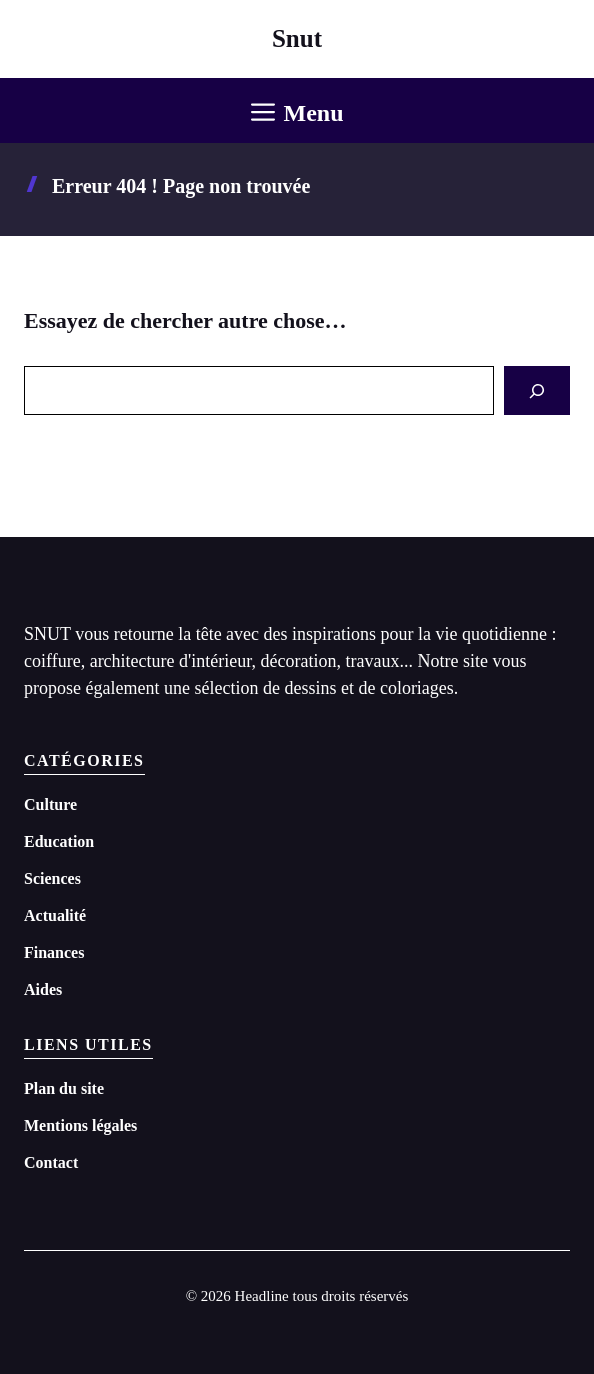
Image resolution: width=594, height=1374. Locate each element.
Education (59, 841)
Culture (50, 804)
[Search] (537, 390)
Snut (297, 38)
